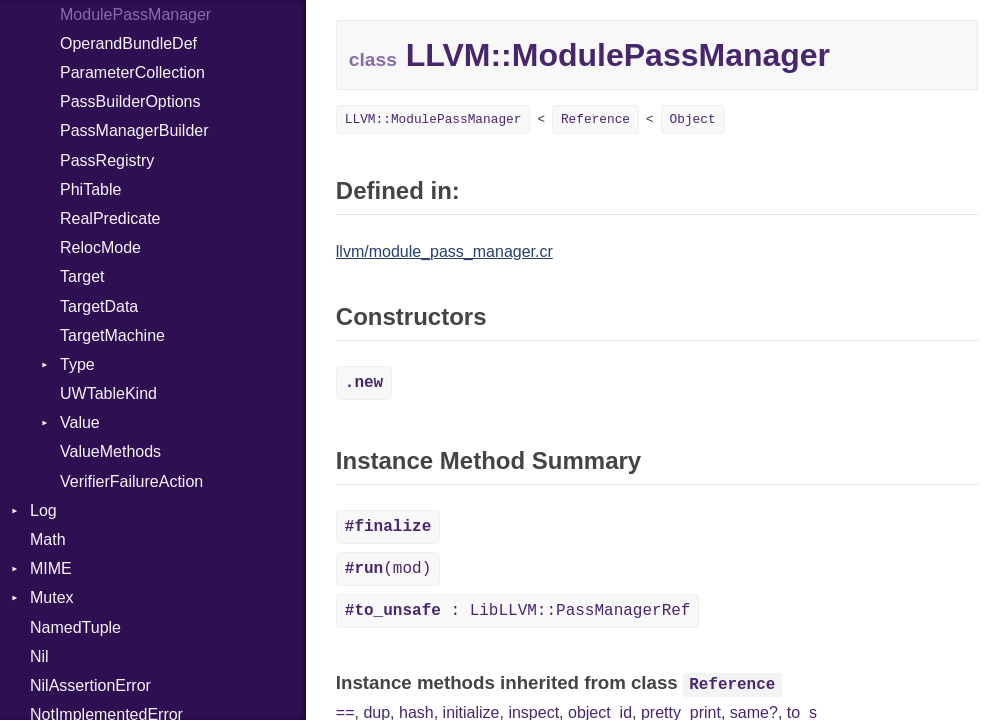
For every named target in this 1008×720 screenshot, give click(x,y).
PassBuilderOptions (130, 101)
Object (693, 119)
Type (77, 364)
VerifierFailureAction (131, 481)
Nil (39, 656)
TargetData (99, 306)
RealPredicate (110, 218)
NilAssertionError (90, 685)
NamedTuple (75, 627)
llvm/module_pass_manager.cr (444, 251)
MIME (51, 568)
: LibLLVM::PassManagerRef (518, 611)
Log (43, 510)
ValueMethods (110, 451)
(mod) (388, 569)
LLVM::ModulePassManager (433, 119)
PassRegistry (107, 160)
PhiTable (90, 189)
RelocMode (100, 247)
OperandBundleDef (128, 43)
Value (80, 422)
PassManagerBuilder (134, 130)
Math (48, 539)
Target (82, 276)
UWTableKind (108, 393)
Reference (595, 119)
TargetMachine (112, 335)
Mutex (52, 597)
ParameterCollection (132, 72)
